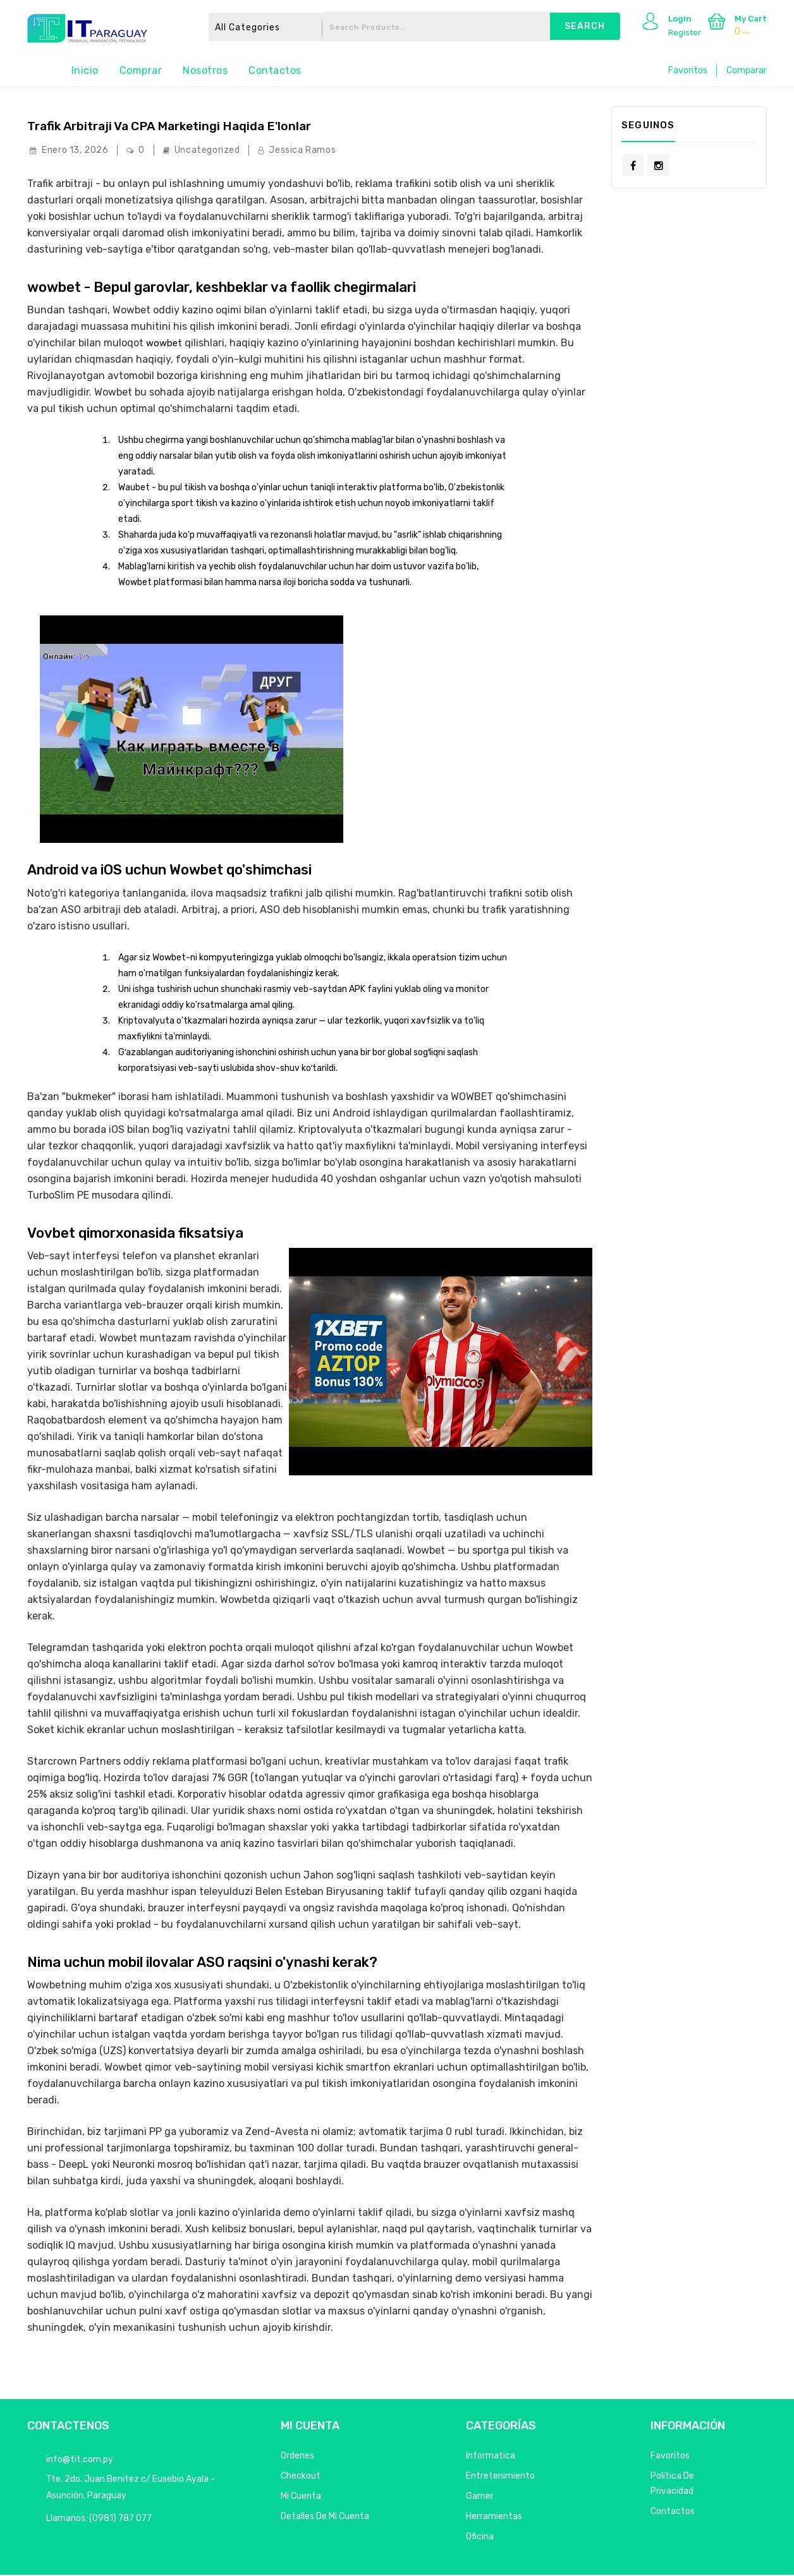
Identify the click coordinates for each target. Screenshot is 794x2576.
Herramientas (494, 2517)
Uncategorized (207, 150)
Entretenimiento (500, 2477)
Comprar (140, 70)
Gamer (480, 2497)
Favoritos (687, 70)
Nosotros (205, 70)
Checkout (301, 2477)
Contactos (275, 70)
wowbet (165, 343)
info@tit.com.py (79, 2460)
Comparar (746, 70)
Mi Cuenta (301, 2497)
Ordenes (297, 2457)
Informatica (490, 2457)
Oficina (480, 2537)
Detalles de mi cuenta (325, 2517)
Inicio (85, 70)
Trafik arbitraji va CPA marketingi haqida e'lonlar (209, 127)
